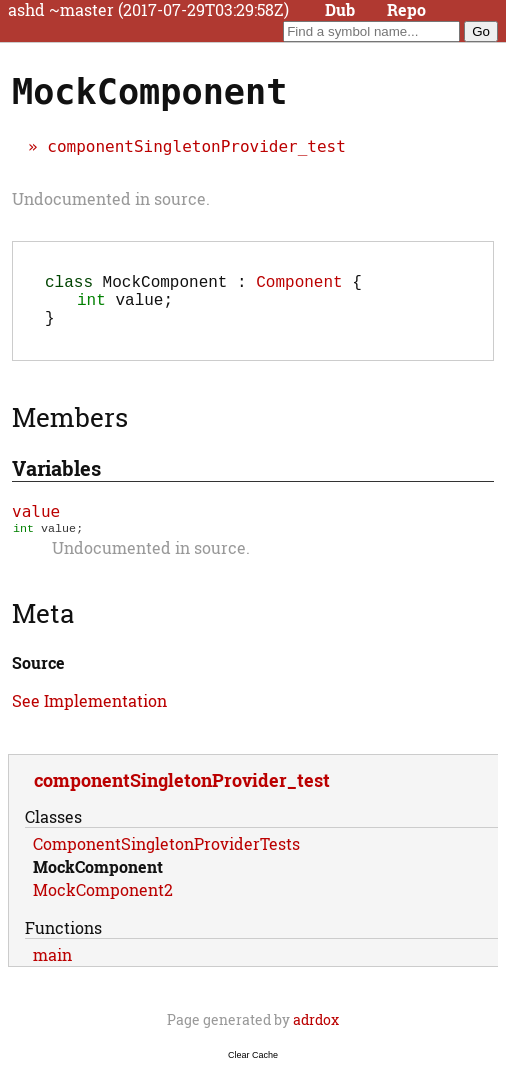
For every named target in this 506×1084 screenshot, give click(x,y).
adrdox (316, 1033)
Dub (340, 10)
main (52, 968)
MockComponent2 (103, 903)
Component (299, 285)
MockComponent (98, 880)
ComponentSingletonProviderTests (166, 857)
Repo (406, 10)
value (36, 523)
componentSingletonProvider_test (196, 146)
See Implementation (89, 714)
